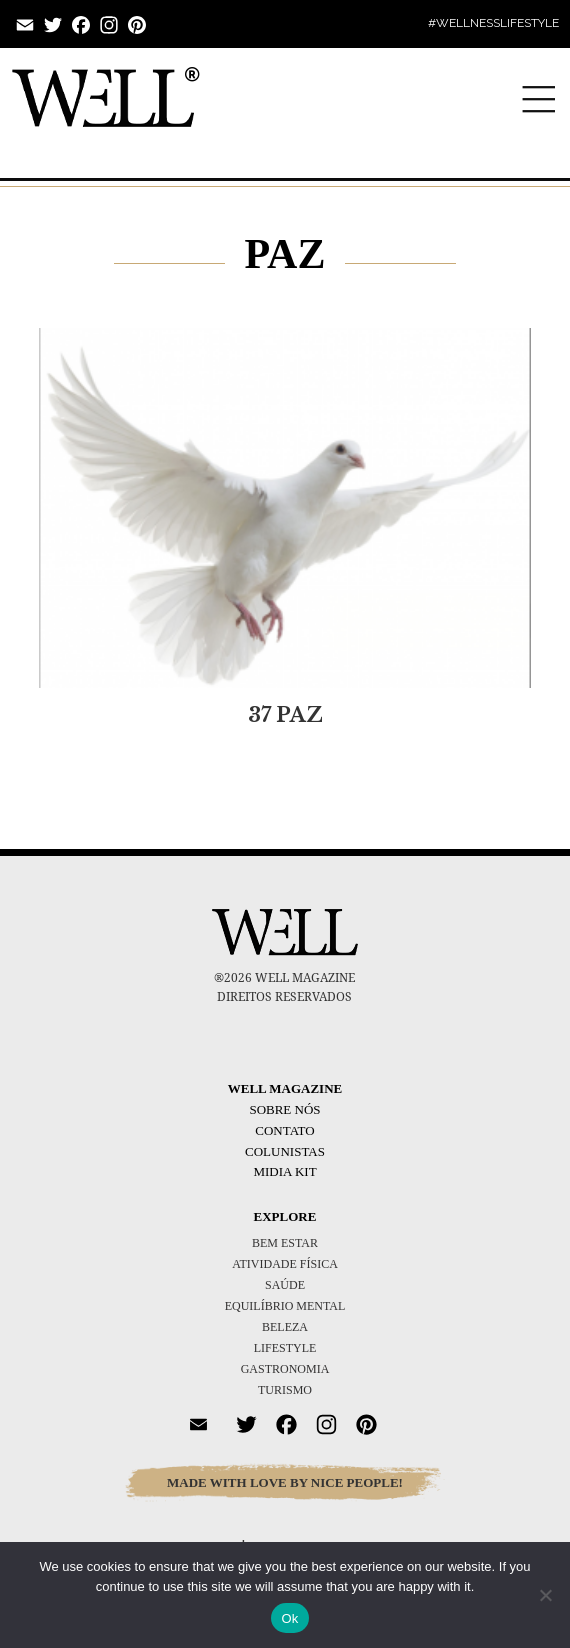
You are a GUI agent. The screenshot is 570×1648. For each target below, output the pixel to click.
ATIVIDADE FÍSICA (285, 1264)
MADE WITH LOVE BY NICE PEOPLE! (285, 1482)
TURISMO (285, 1390)
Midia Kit (284, 1171)
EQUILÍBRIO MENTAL (285, 1306)
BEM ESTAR (285, 1243)
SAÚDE (285, 1285)
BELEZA (285, 1327)
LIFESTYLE (285, 1348)
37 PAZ (285, 715)
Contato (284, 1130)
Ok (289, 1618)
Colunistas (285, 1151)
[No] (545, 1595)
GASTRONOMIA (285, 1369)
